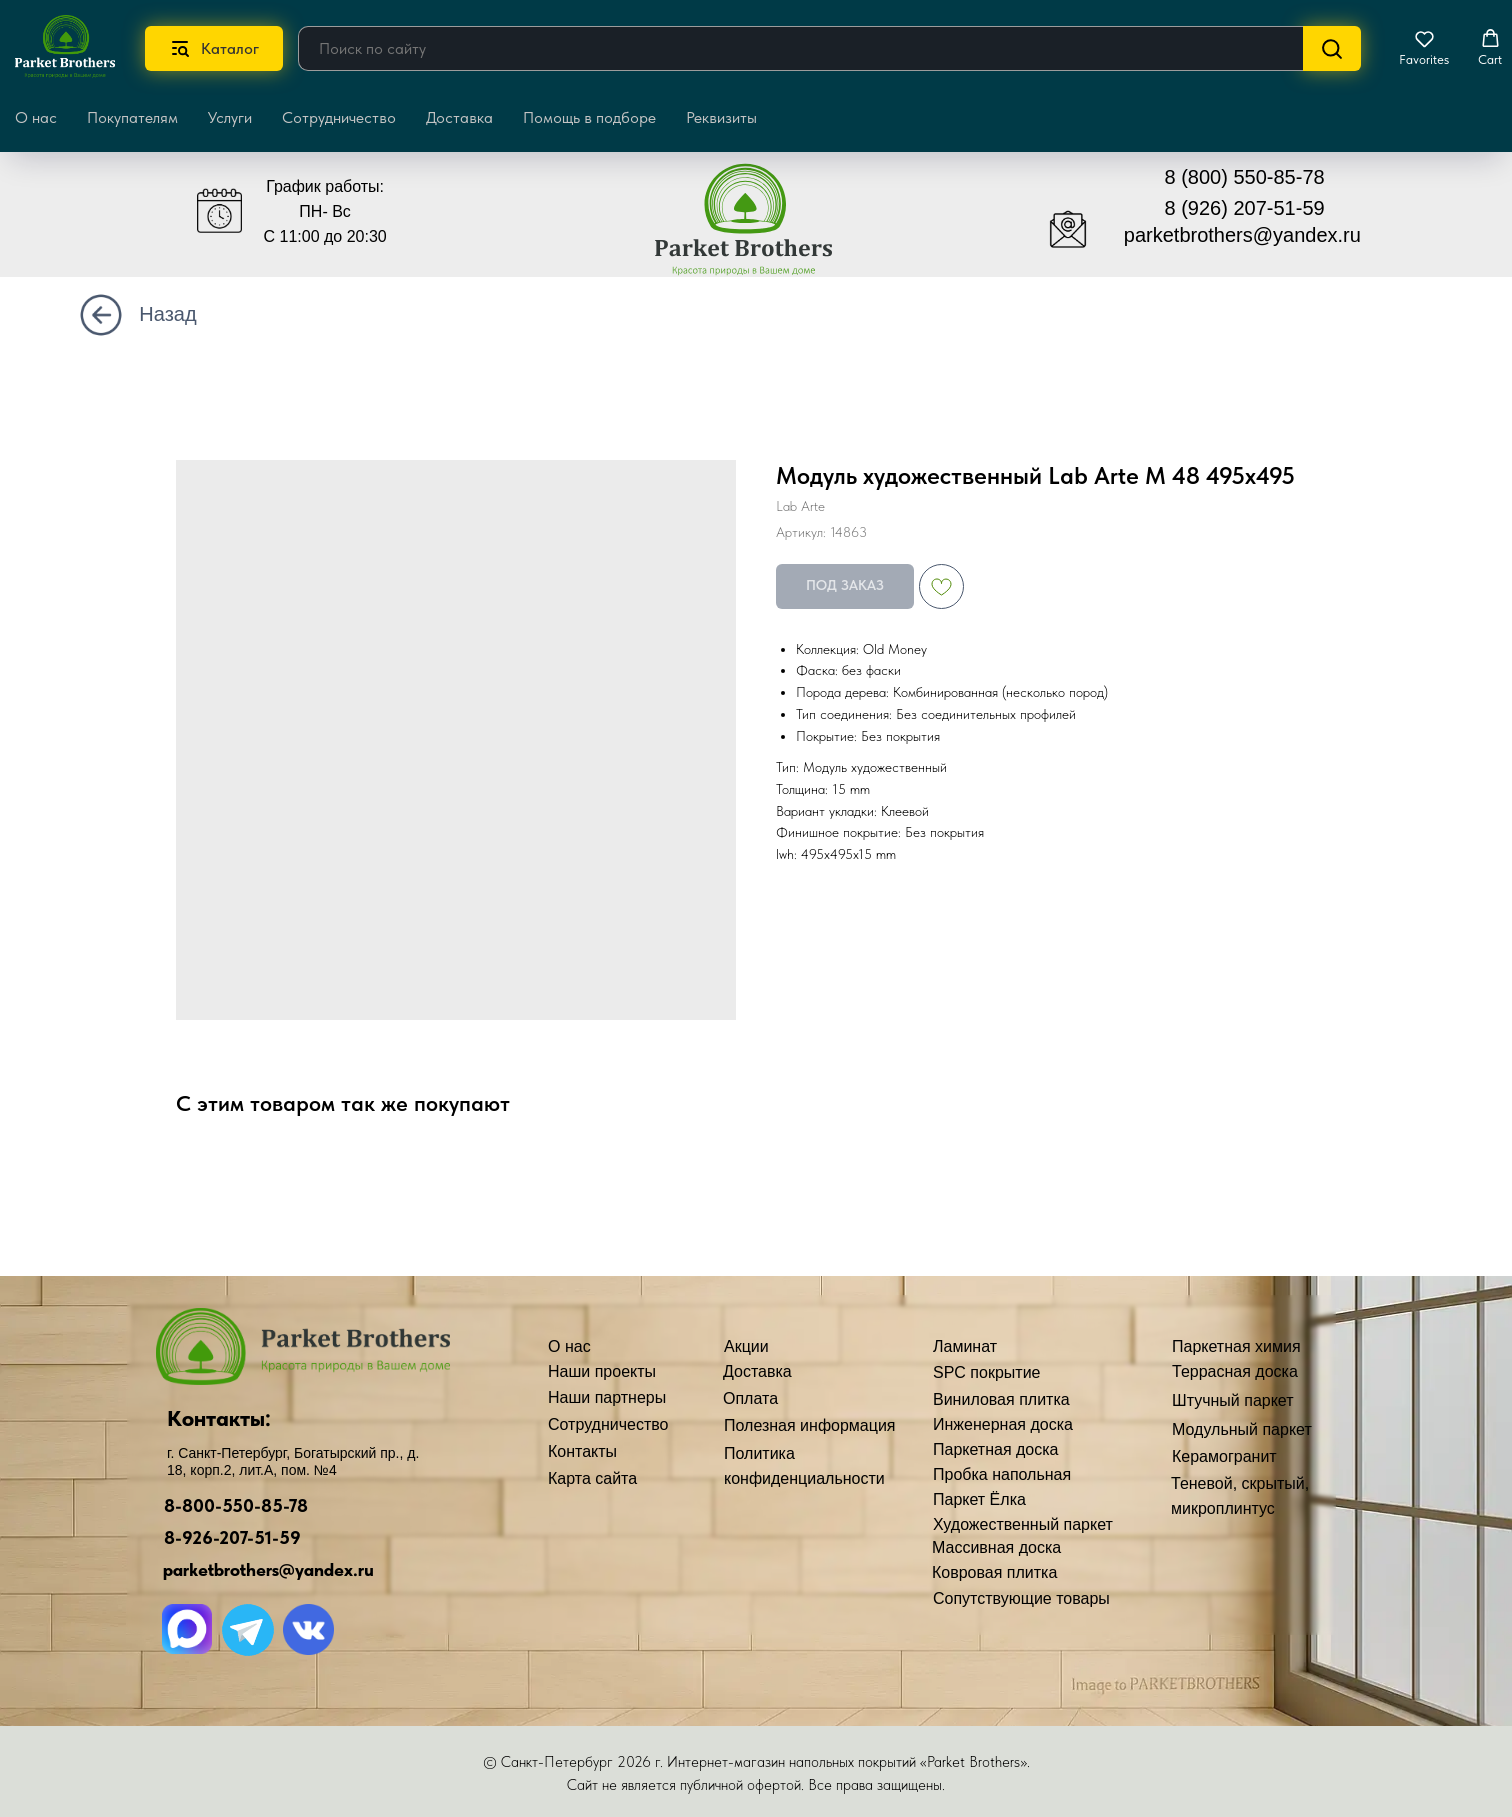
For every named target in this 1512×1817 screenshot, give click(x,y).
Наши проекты (602, 1371)
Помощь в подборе (589, 117)
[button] (1424, 48)
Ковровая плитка (994, 1572)
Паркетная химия (1236, 1346)
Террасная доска (1235, 1371)
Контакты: (219, 1418)
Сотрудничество (339, 117)
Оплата (750, 1398)
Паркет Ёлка (979, 1499)
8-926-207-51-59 (232, 1537)
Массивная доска (996, 1547)
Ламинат (965, 1346)
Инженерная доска (1003, 1424)
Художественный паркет (1023, 1524)
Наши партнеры (607, 1397)
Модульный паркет (1242, 1429)
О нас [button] (36, 117)
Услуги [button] (230, 117)
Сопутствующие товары (1021, 1598)
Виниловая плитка (1001, 1399)
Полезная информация (810, 1425)
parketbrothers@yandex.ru (1242, 235)
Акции (746, 1346)
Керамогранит (1224, 1456)
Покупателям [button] (132, 117)
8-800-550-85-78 (236, 1505)
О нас (569, 1346)
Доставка (459, 117)
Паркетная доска (996, 1449)
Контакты (582, 1451)
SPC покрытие (986, 1372)
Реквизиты (721, 117)
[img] (758, 228)
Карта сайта (592, 1478)
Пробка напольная (1002, 1474)
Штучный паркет (1233, 1400)
